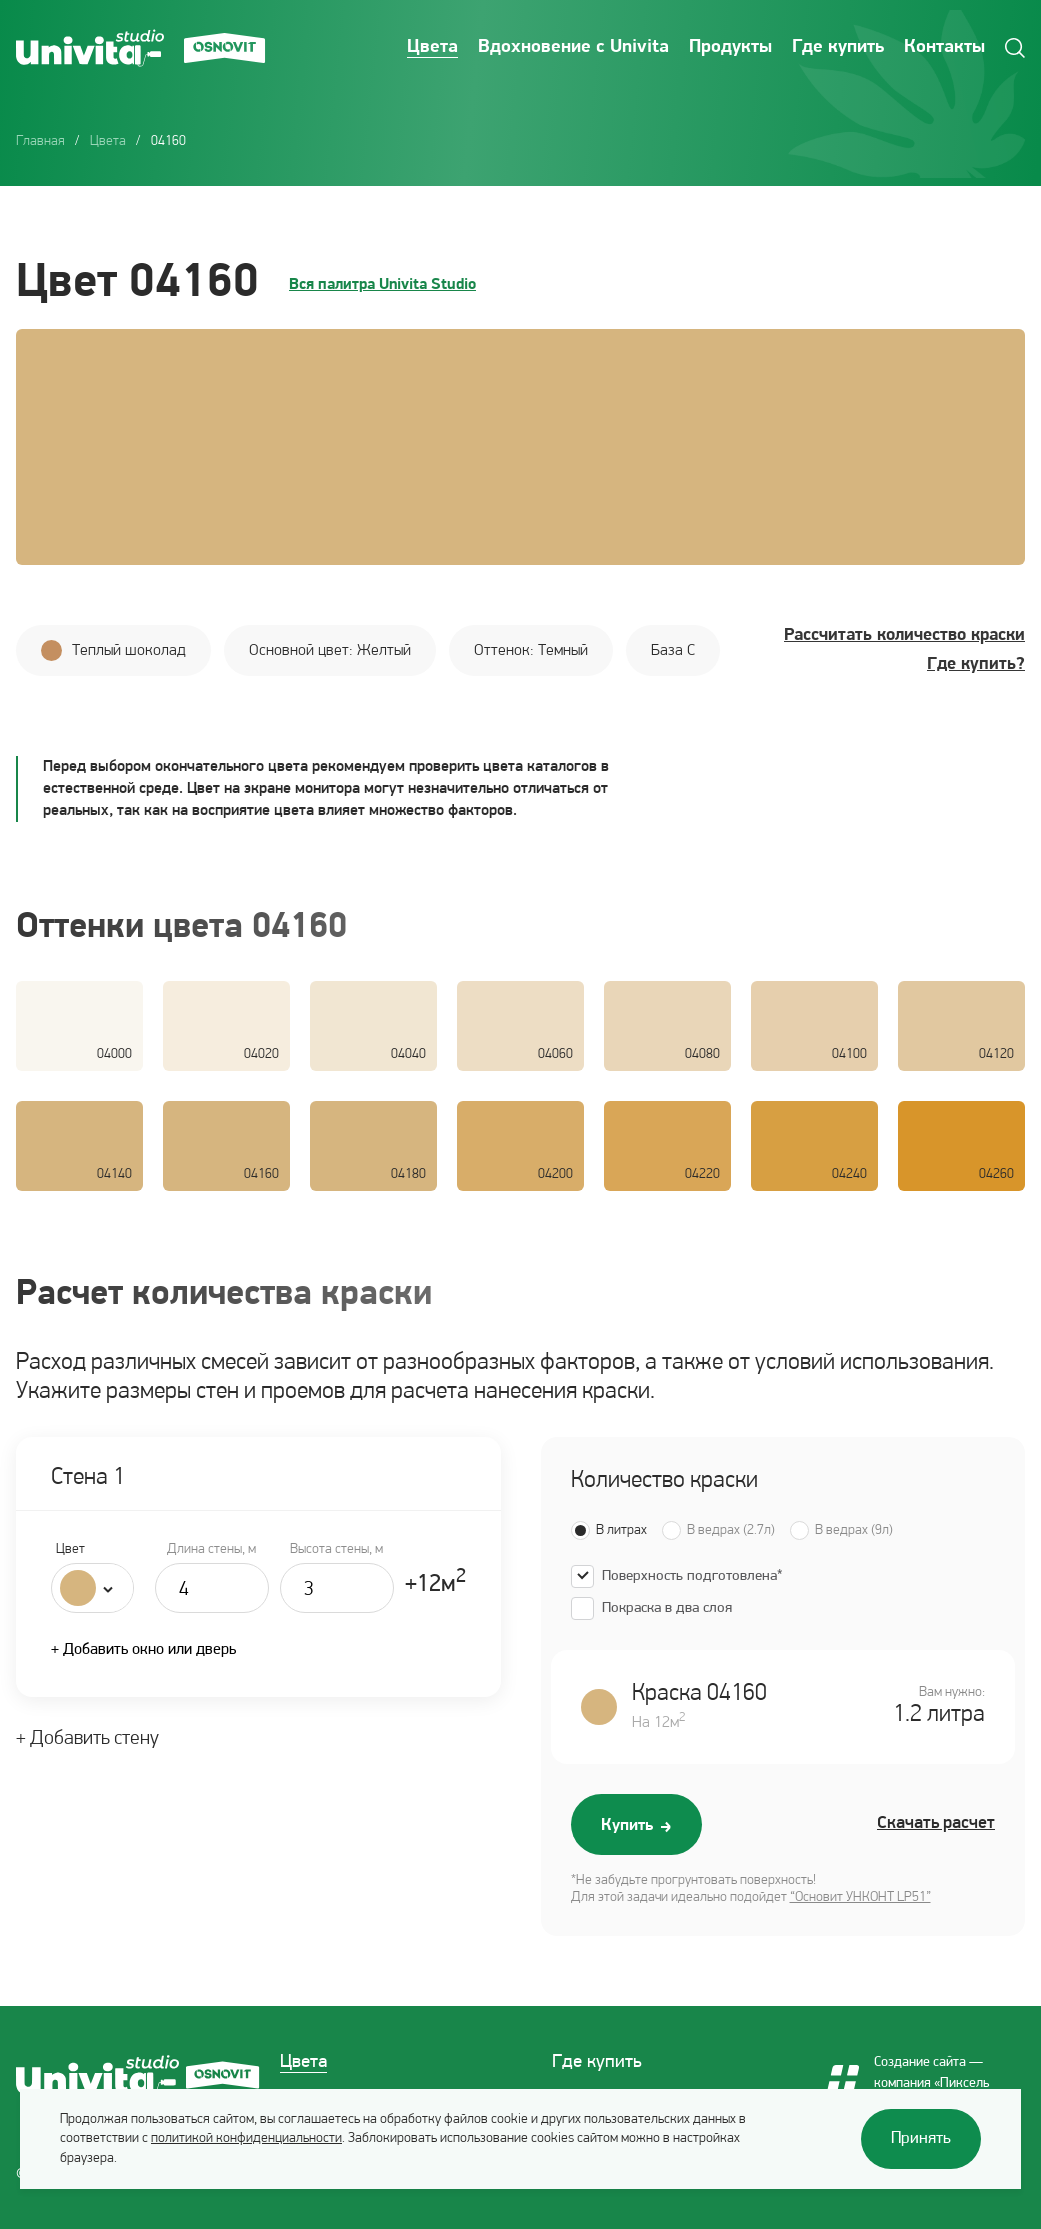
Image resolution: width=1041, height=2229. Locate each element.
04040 (408, 1054)
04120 (996, 1054)
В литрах (621, 1530)
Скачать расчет (936, 1823)
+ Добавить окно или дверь (143, 1650)
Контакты (944, 47)
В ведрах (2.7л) (731, 1530)
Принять (921, 2138)
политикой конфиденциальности (246, 2138)
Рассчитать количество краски (904, 635)
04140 (114, 1174)
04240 (849, 1174)
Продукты (730, 47)
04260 (996, 1174)
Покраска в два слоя (667, 1608)
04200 (555, 1174)
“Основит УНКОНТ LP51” (860, 1897)
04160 (261, 1174)
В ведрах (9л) (854, 1530)
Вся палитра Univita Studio (382, 285)
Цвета (432, 47)
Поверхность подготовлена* (692, 1576)
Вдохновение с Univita (573, 47)
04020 (261, 1054)
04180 (408, 1174)
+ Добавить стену (87, 1739)
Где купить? (976, 664)
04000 (114, 1054)
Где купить (838, 47)
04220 (702, 1174)
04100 (849, 1054)
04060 (555, 1054)
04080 (702, 1054)
